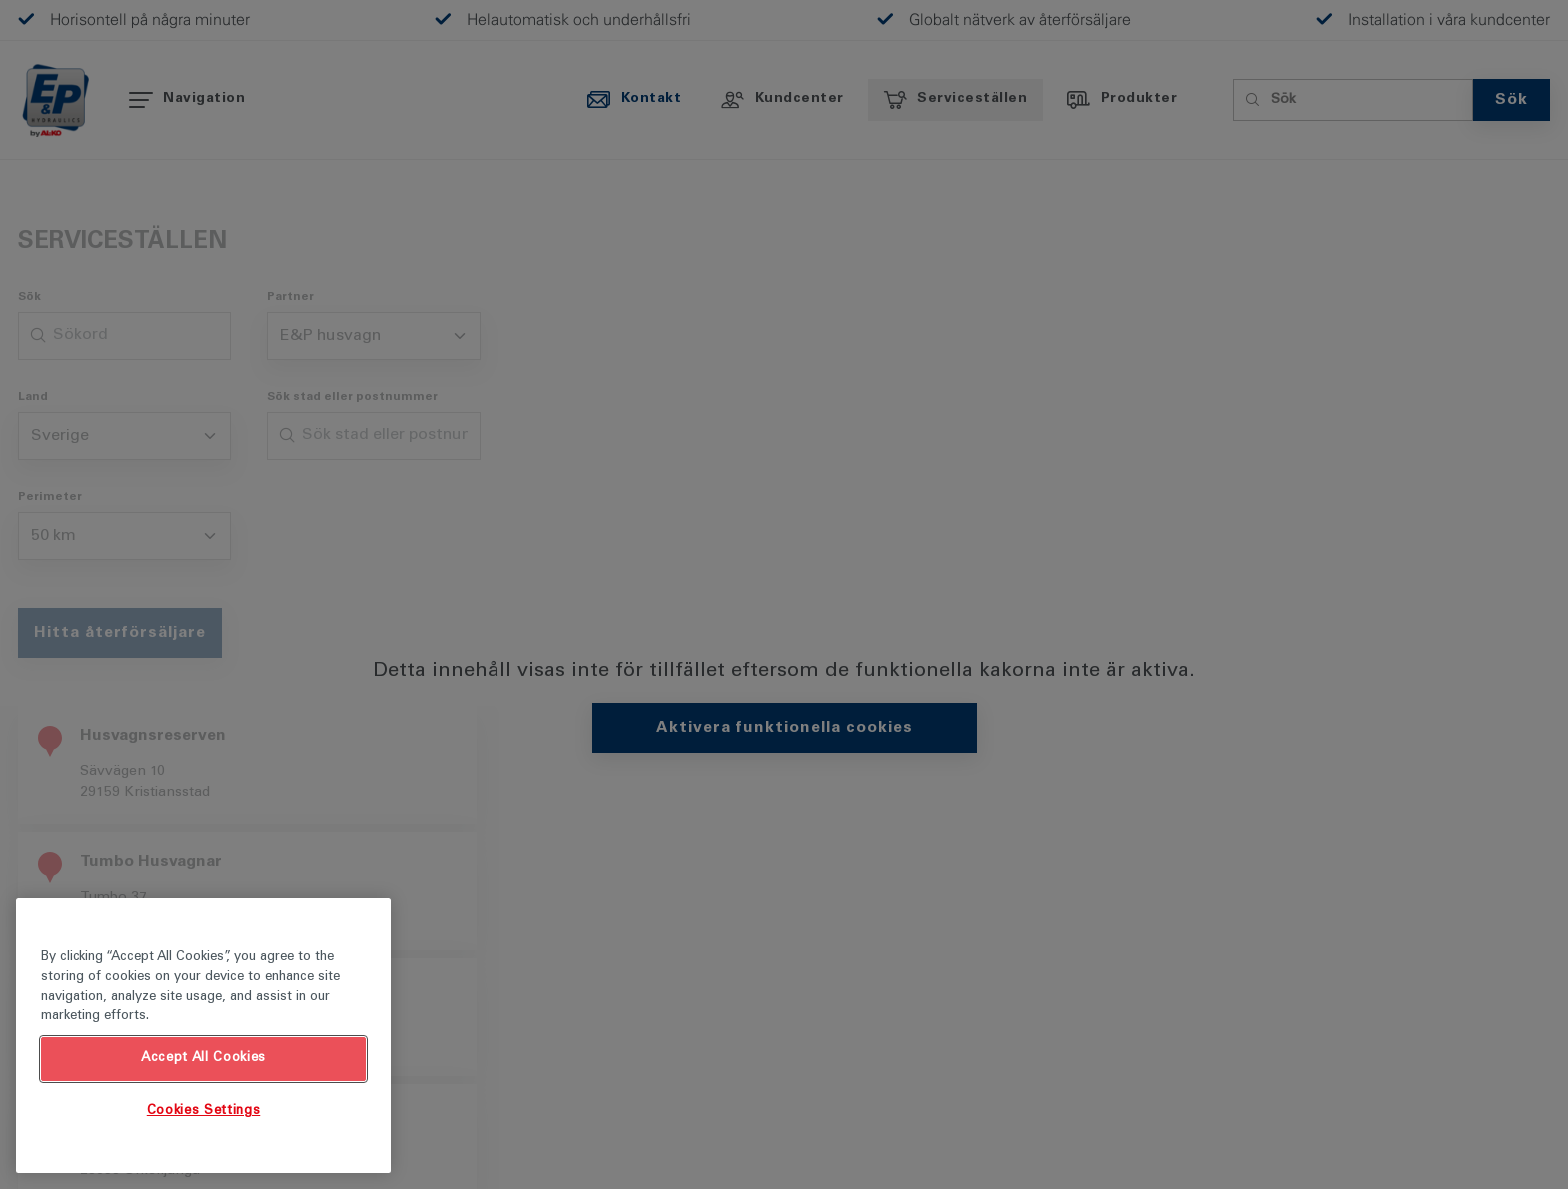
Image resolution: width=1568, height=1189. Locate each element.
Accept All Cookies (203, 1058)
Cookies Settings (204, 1111)
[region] (203, 1035)
